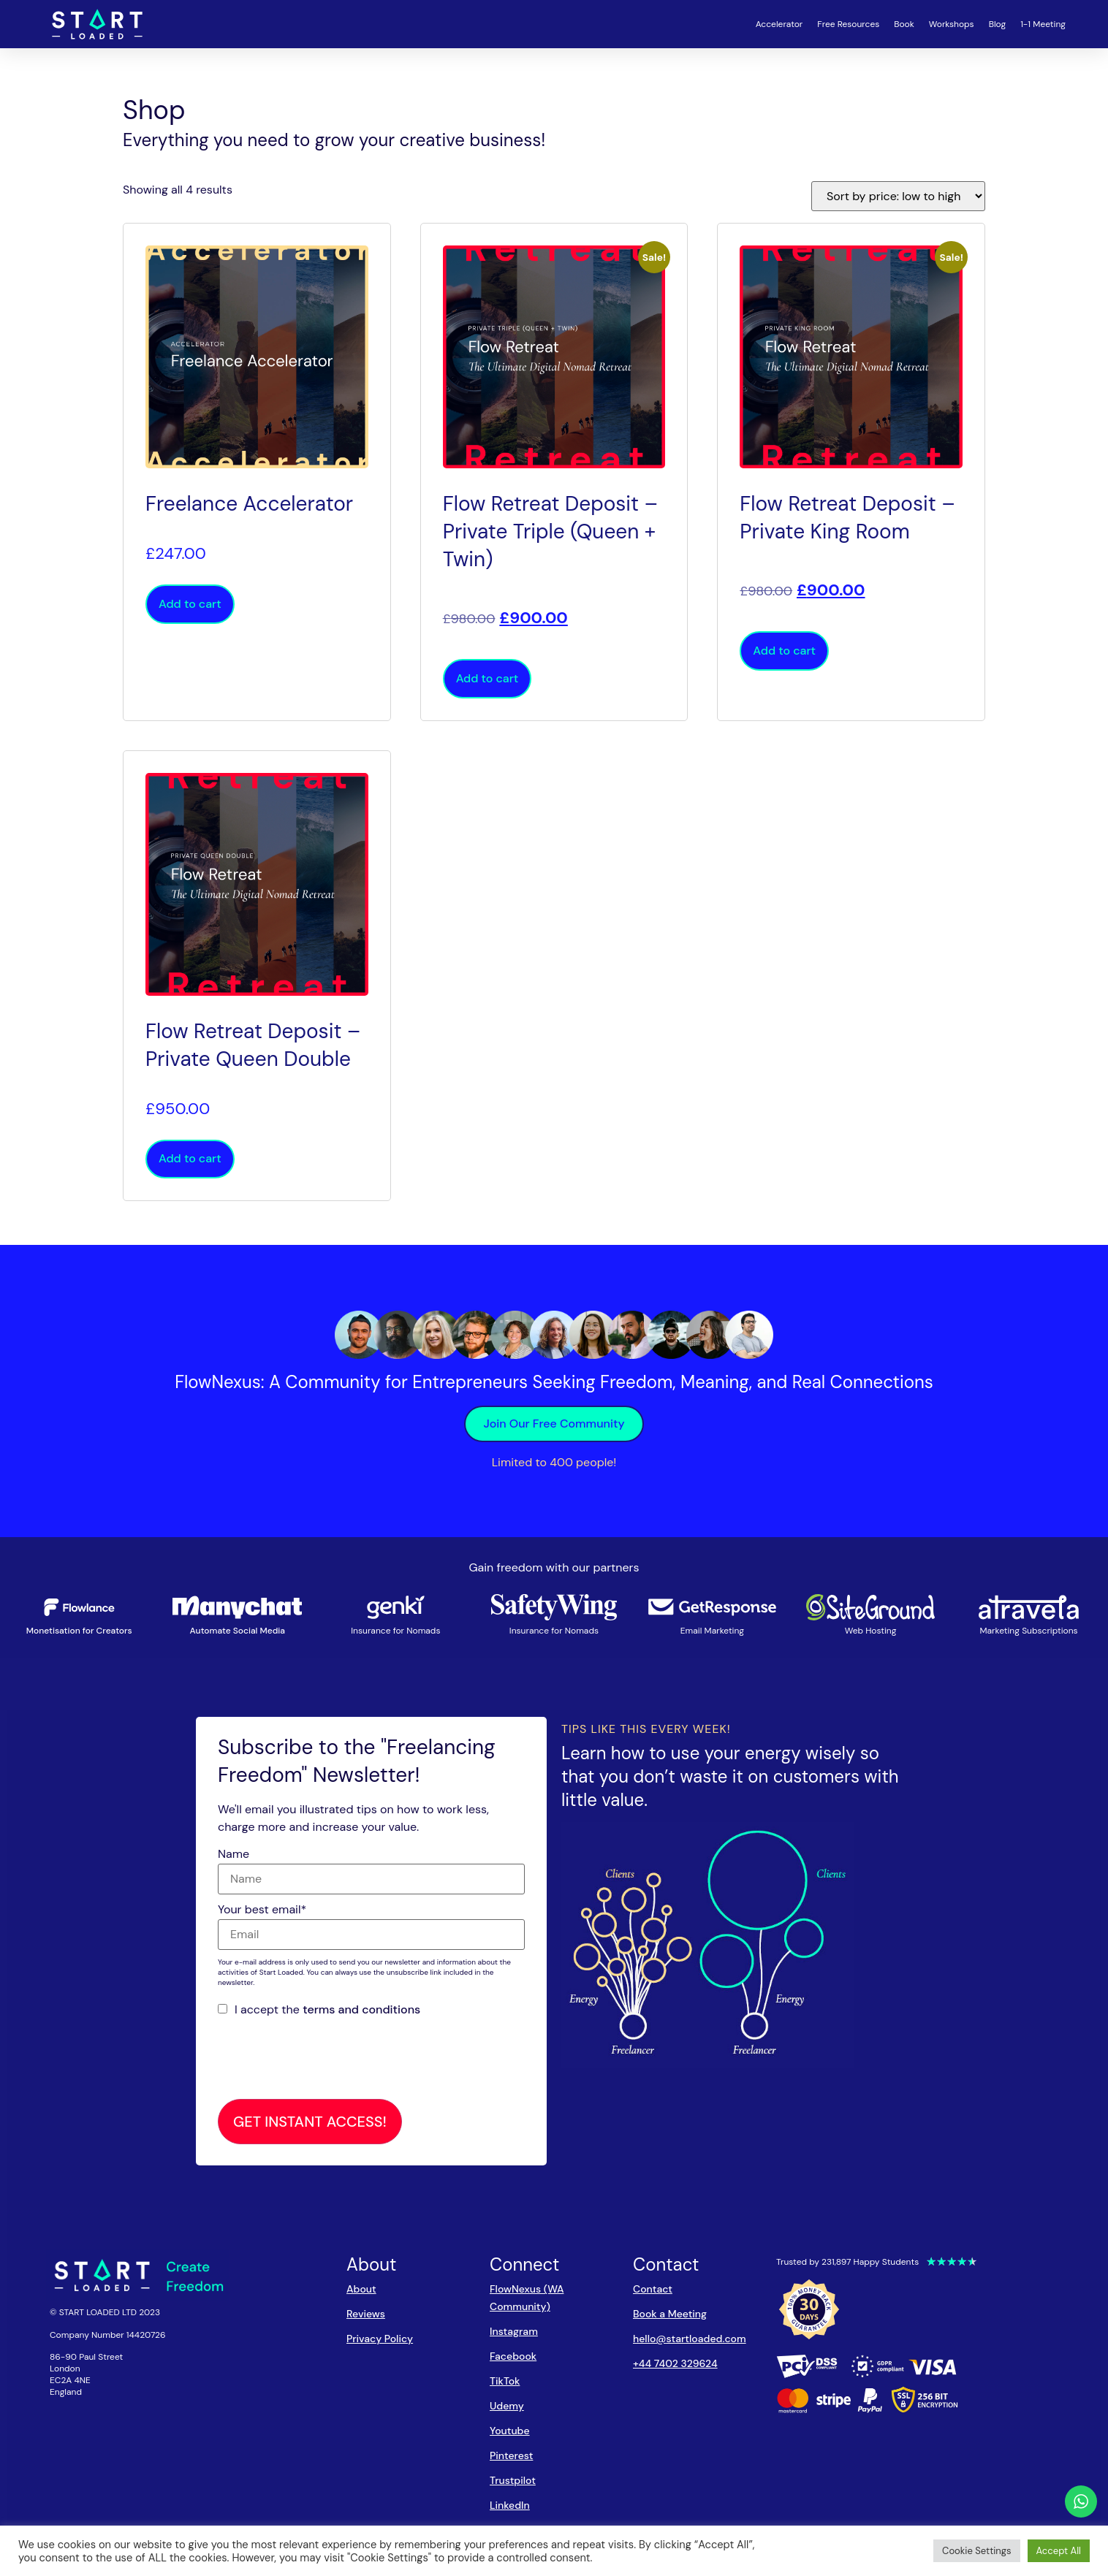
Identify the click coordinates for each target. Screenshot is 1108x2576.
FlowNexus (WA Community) (527, 2297)
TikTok (505, 2381)
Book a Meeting (670, 2313)
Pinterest (511, 2455)
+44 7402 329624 (675, 2363)
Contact (652, 2288)
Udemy (507, 2405)
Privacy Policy (379, 2338)
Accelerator (779, 24)
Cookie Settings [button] (977, 2551)
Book (904, 24)
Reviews (365, 2313)
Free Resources (848, 24)
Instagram (514, 2331)
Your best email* (262, 1910)
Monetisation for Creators (79, 1630)
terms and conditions (361, 2009)
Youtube (510, 2430)
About (361, 2288)
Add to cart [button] (190, 603)
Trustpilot (513, 2480)
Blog (997, 24)
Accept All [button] (1058, 2551)
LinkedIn (510, 2505)
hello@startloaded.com (689, 2338)
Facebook (513, 2356)
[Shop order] (898, 196)
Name (233, 1854)
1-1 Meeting (1043, 24)
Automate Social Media (237, 1630)
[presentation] (329, 2059)
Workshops (951, 24)
